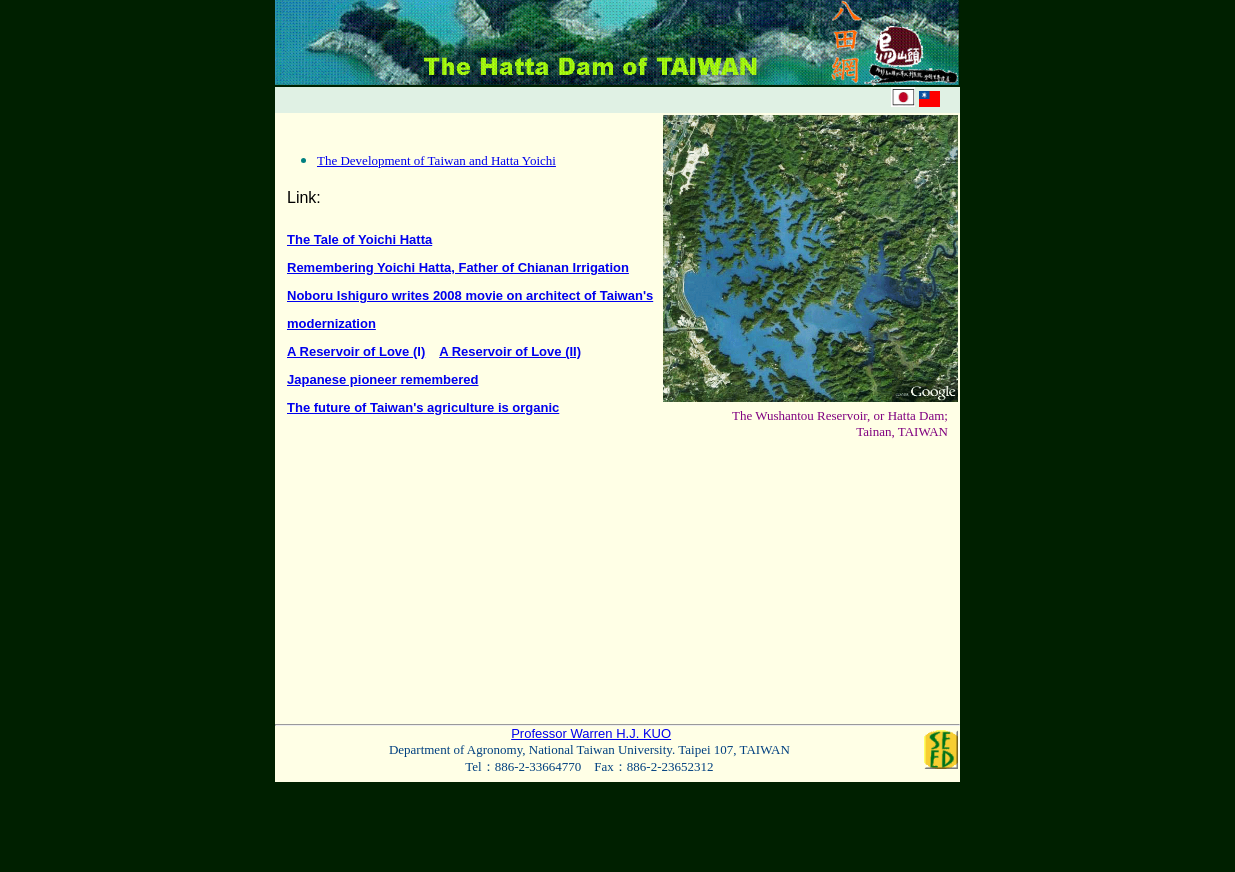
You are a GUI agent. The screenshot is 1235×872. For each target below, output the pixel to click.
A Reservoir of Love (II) (510, 351)
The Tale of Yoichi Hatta (359, 239)
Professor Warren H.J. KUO (591, 733)
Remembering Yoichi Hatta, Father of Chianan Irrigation (458, 267)
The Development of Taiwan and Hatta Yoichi (436, 160)
